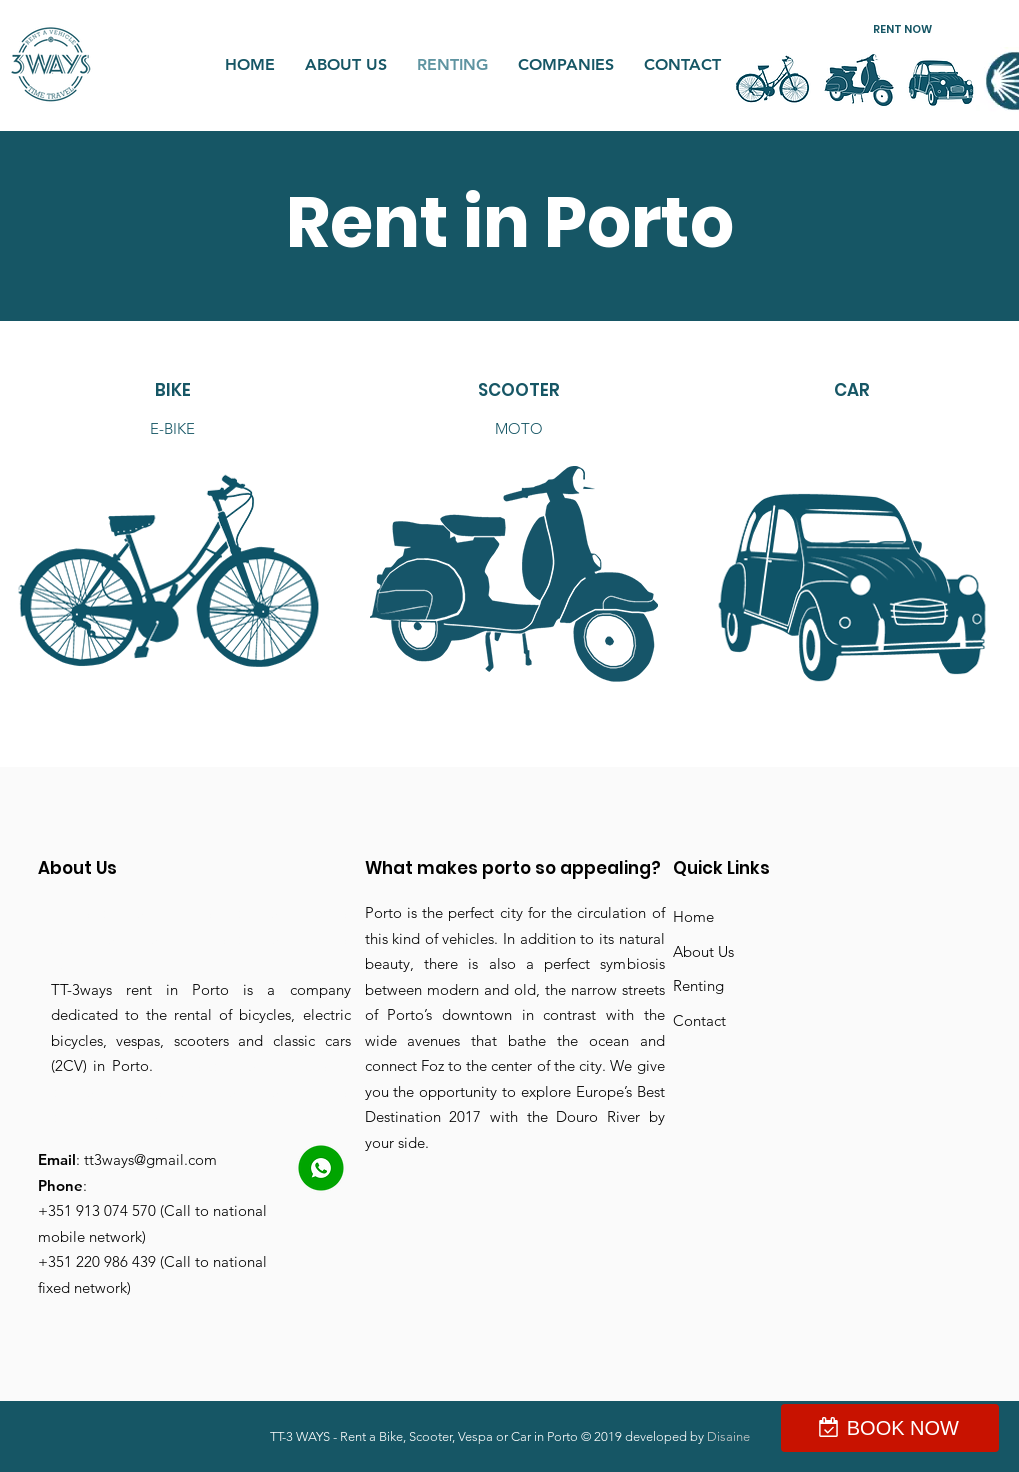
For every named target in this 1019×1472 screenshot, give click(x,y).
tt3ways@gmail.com (150, 1159)
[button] (902, 29)
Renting (698, 985)
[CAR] (852, 391)
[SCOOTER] (519, 391)
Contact (699, 1020)
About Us (703, 951)
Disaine (728, 1436)
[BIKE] (173, 391)
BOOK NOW (903, 1428)
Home (693, 916)
